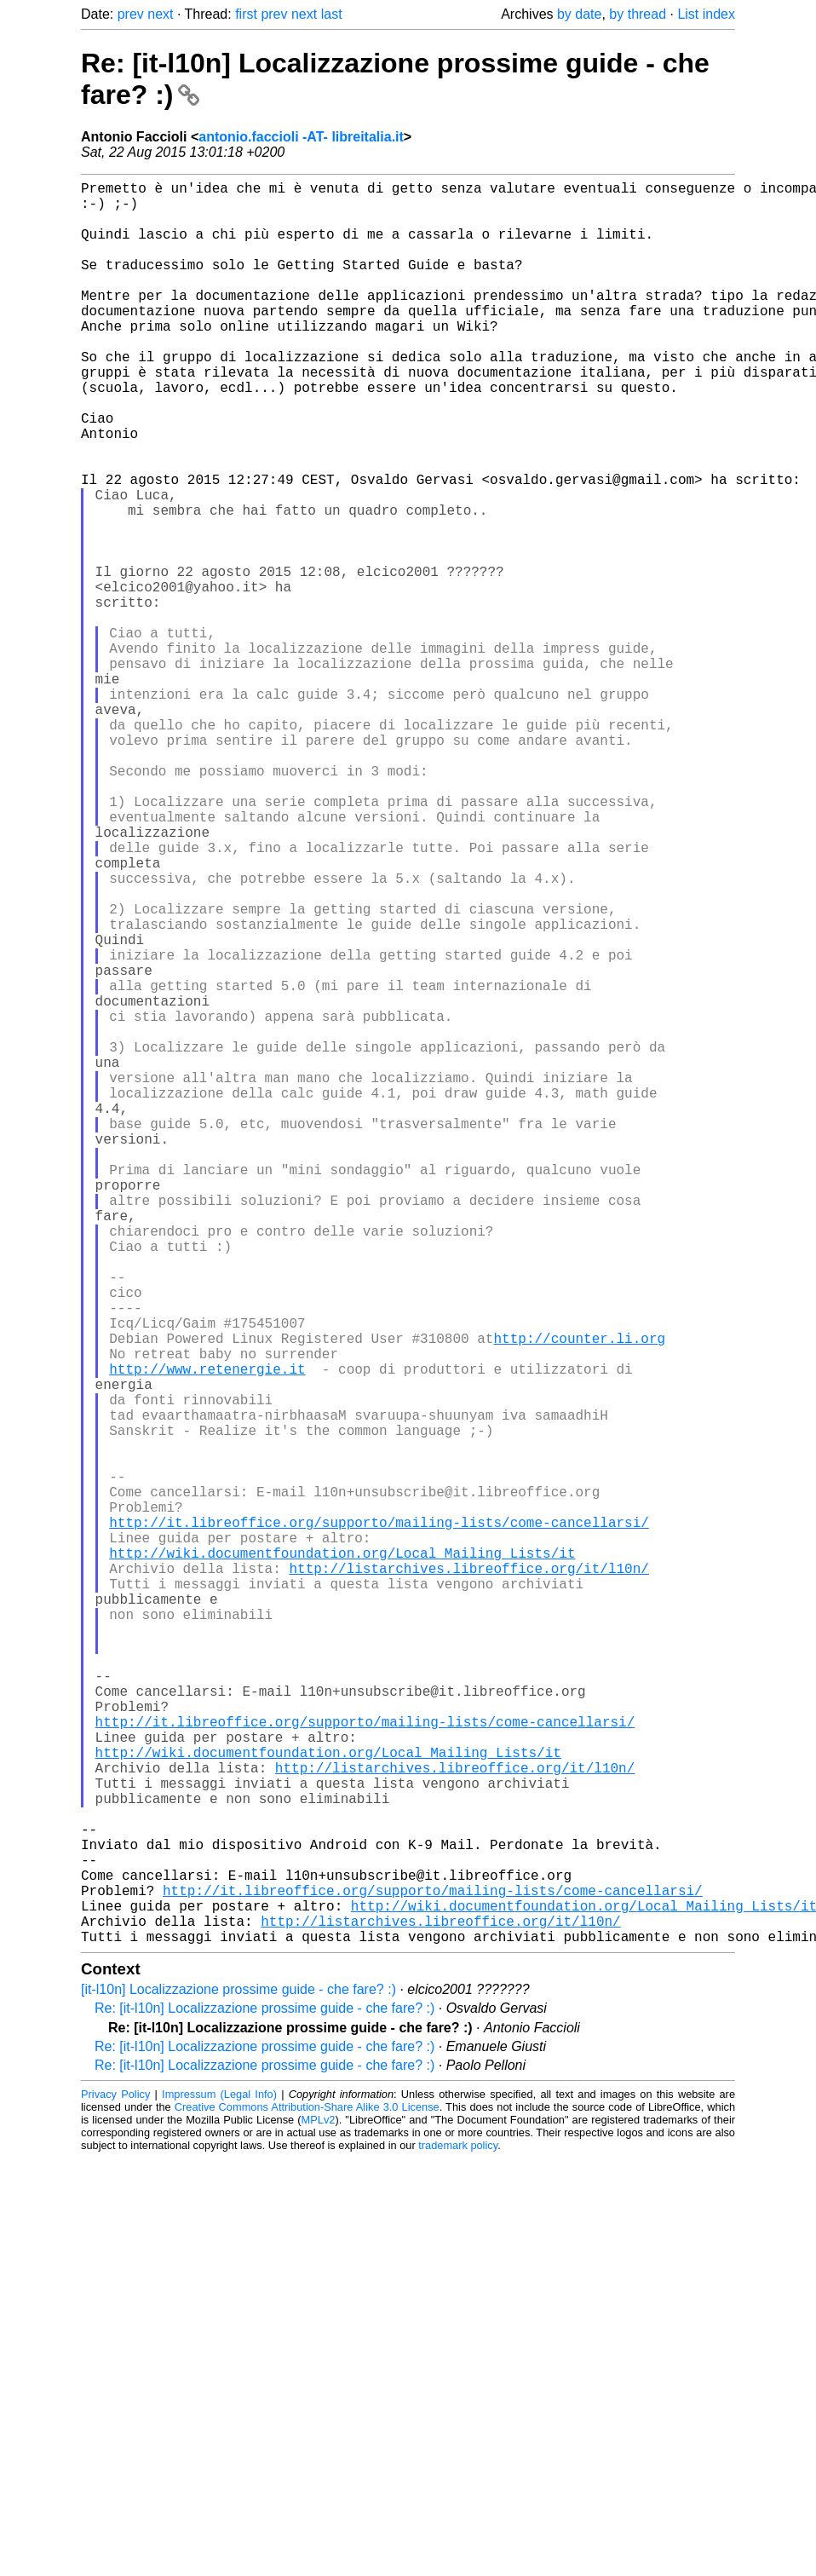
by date (579, 14)
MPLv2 (319, 2511)
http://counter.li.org (579, 1597)
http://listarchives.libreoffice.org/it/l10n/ (468, 1878)
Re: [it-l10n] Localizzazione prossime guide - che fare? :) (264, 2400)
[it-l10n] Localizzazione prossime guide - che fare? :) (238, 2381)
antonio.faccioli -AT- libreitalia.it (301, 137)
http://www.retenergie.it (207, 1634)
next (160, 14)
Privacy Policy (115, 2486)
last (331, 14)
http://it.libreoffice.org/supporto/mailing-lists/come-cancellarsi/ (379, 1821)
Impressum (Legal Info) (219, 2486)
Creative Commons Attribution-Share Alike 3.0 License (307, 2498)
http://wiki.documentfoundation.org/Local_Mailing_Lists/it (342, 1859)
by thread (637, 14)
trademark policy (457, 2537)
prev (131, 14)
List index (706, 14)
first (246, 14)
